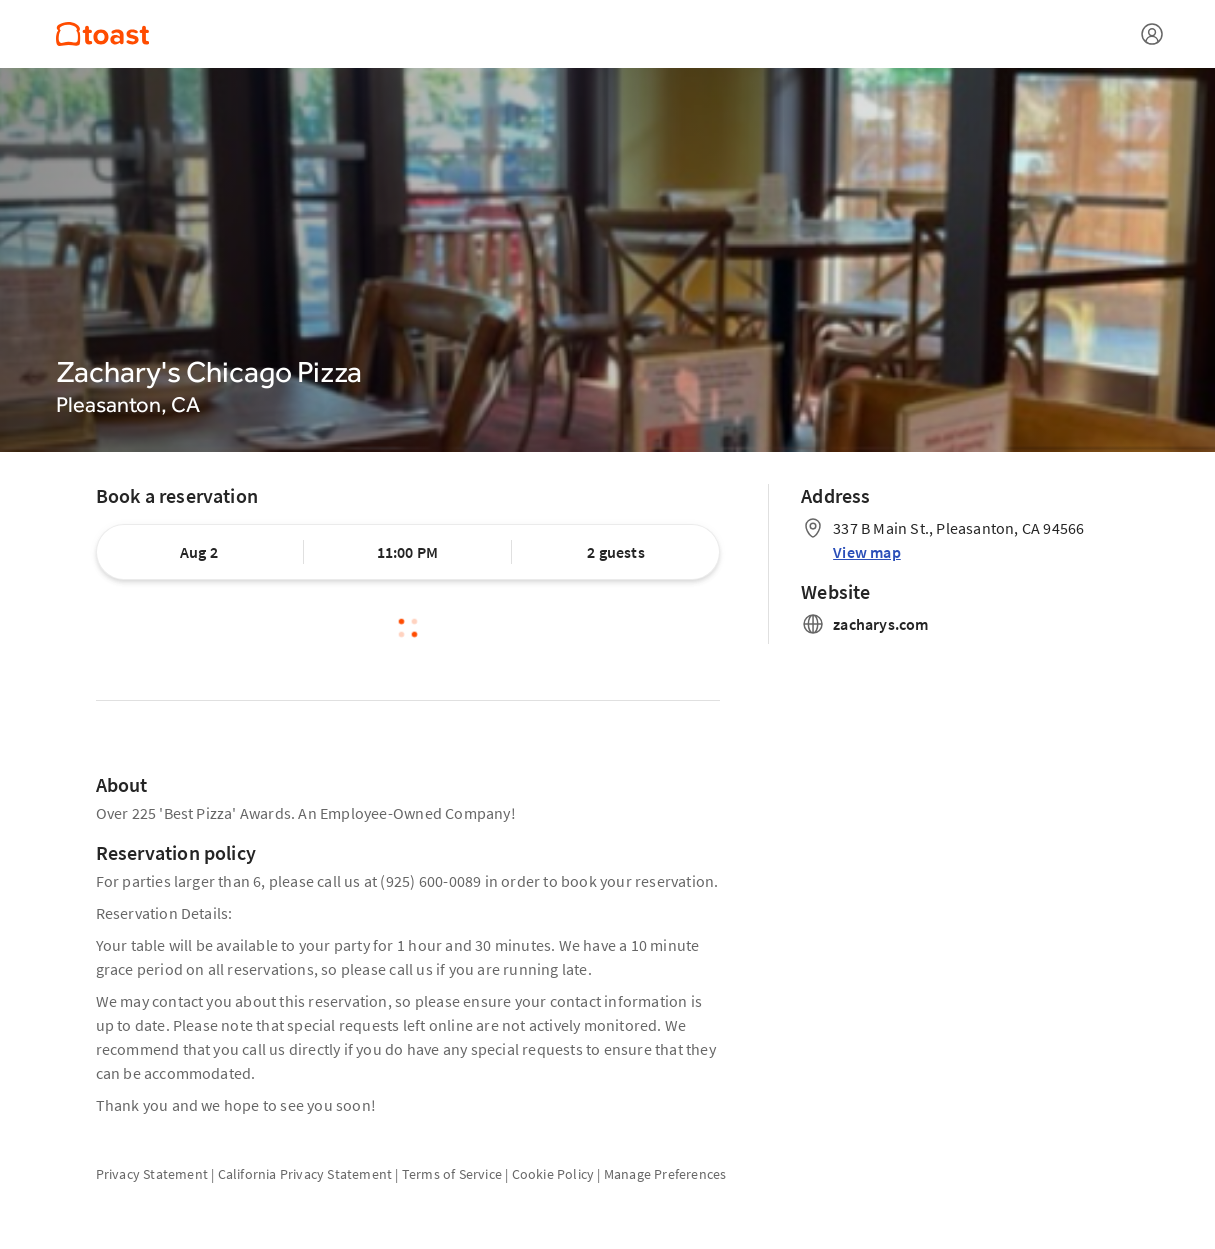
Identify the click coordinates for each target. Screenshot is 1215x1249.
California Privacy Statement (305, 1174)
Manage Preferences (665, 1174)
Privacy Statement (152, 1174)
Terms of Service (452, 1174)
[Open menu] (1152, 34)
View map (867, 552)
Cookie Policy (553, 1174)
